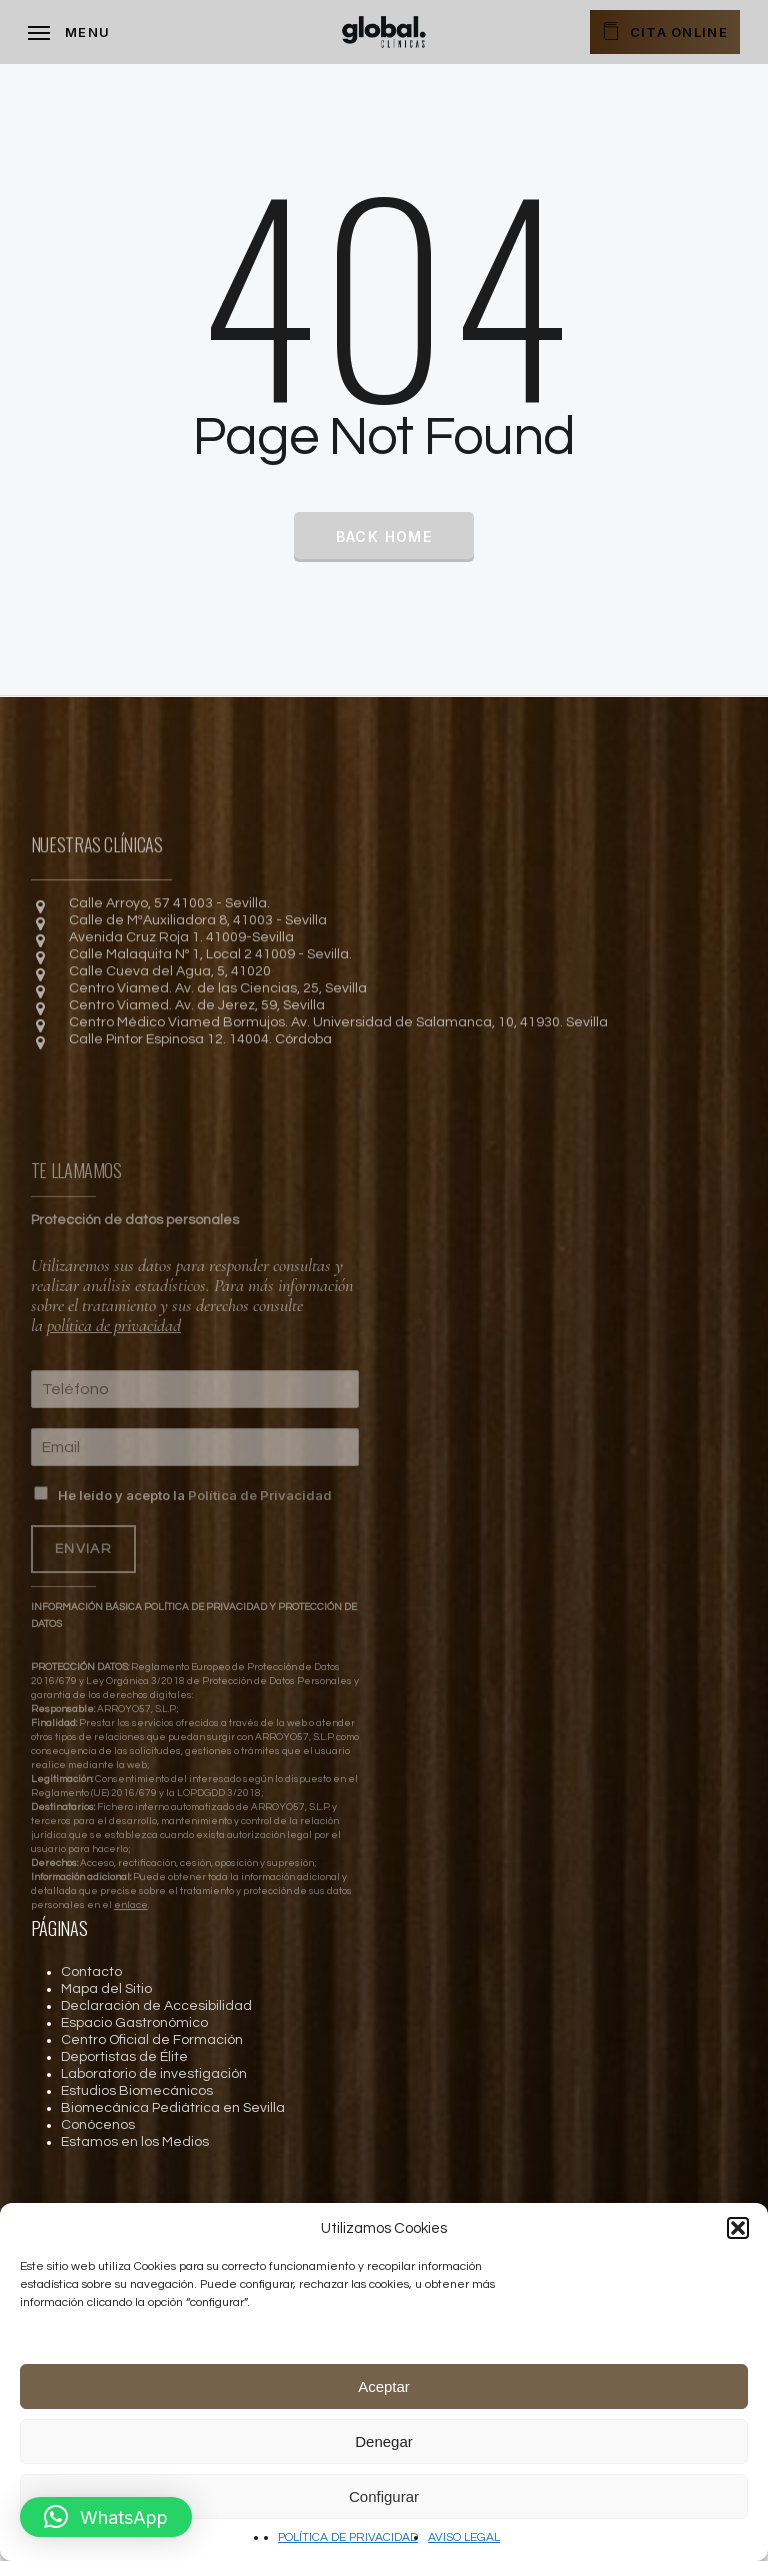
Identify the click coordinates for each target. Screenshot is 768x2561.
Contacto (91, 1972)
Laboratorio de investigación (154, 2074)
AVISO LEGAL (464, 2537)
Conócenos (98, 2125)
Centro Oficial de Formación (152, 2040)
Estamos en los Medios (135, 2142)
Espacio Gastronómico (134, 2023)
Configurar (384, 2496)
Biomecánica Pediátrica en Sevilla (173, 2108)
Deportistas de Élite (124, 2057)
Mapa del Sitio (106, 1989)
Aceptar (384, 2386)
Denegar (384, 2441)
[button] (738, 2228)
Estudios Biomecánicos (137, 2091)
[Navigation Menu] (69, 32)
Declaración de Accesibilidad (156, 2006)
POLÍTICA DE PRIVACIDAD (348, 2537)
